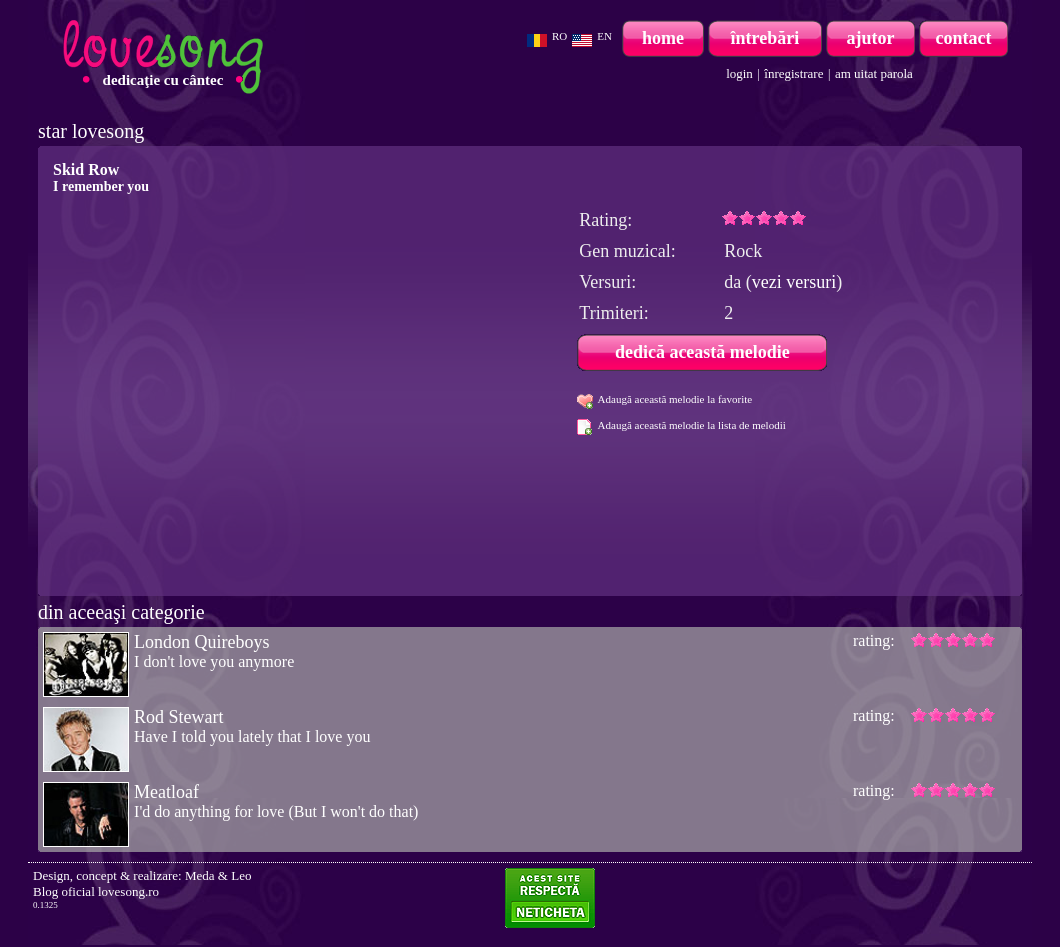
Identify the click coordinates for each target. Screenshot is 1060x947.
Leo (241, 875)
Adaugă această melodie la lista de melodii (692, 425)
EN (604, 36)
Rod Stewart (179, 717)
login (739, 73)
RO (559, 36)
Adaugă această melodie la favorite (675, 399)
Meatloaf (166, 792)
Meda (200, 875)
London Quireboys (201, 642)
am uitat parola (874, 73)
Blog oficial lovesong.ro (96, 891)
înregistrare (793, 73)
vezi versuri (794, 282)
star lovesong (91, 131)
